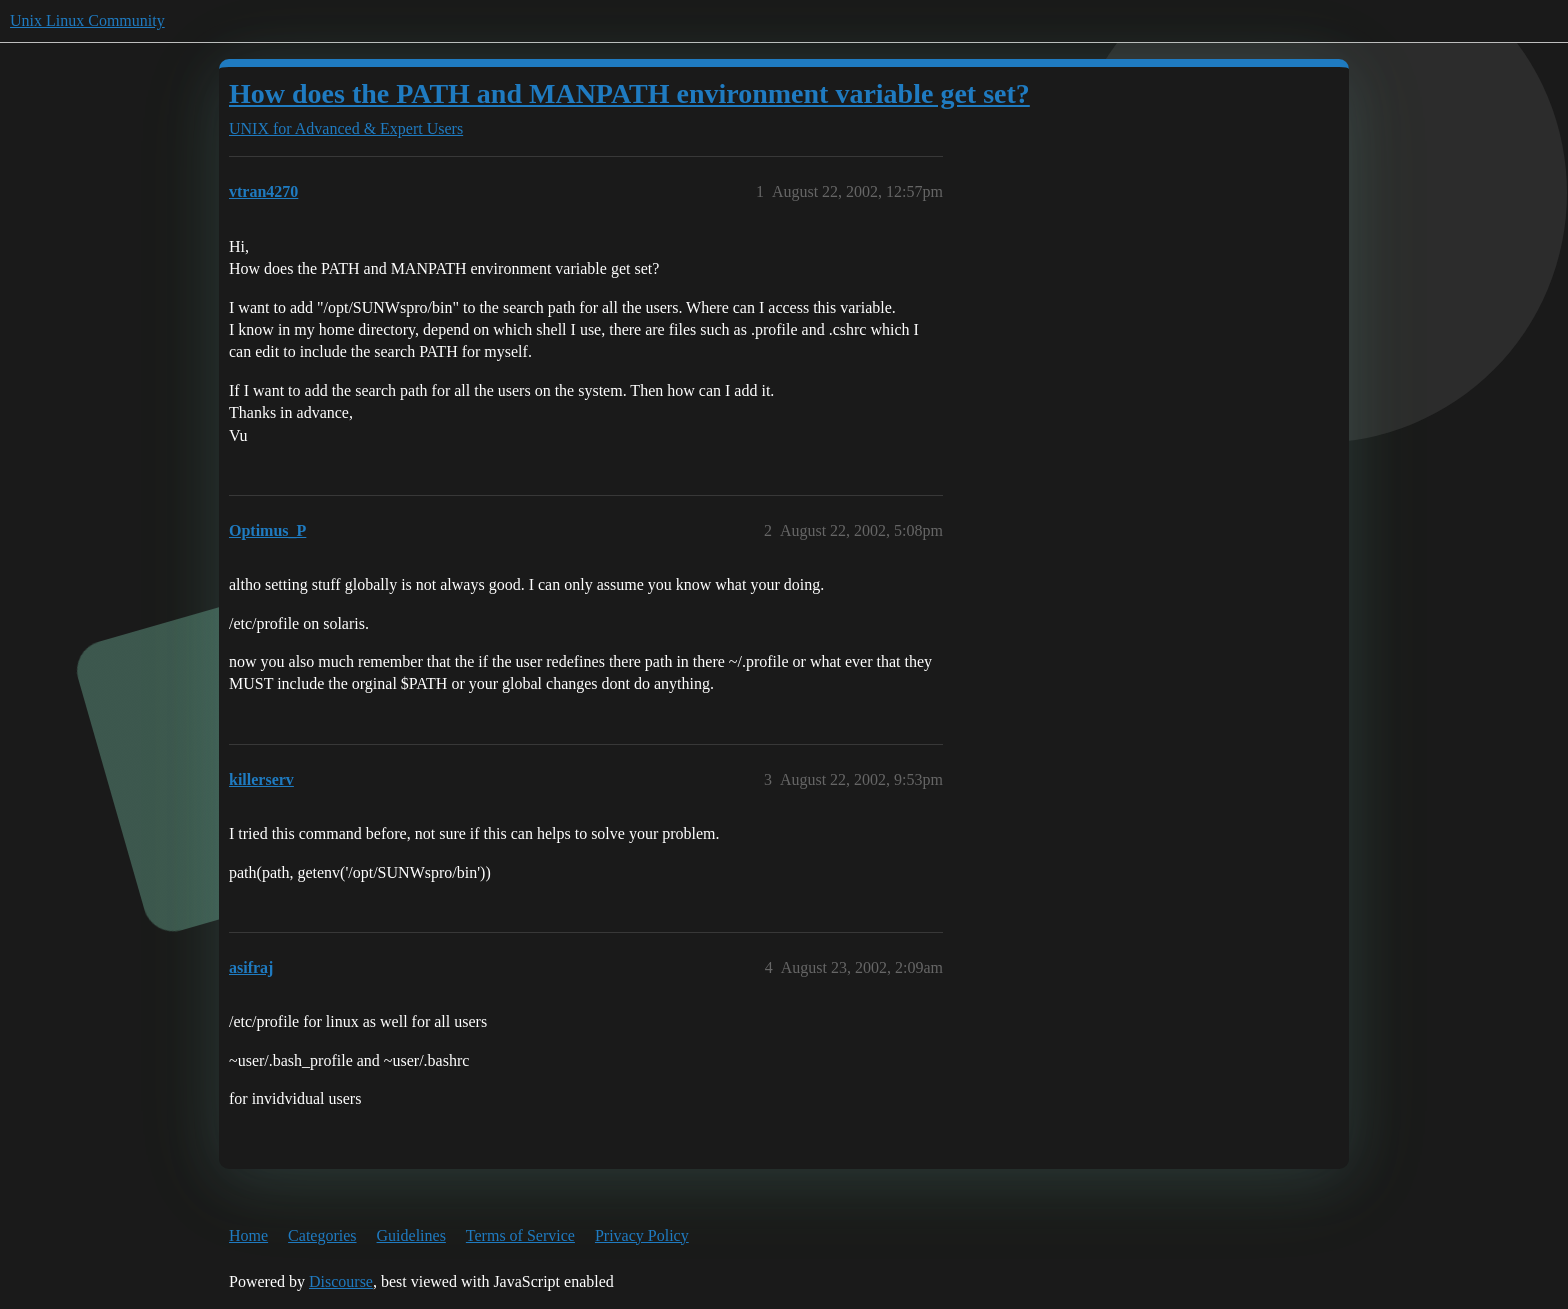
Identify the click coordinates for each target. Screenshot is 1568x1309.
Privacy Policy (642, 1235)
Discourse (341, 1281)
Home (248, 1235)
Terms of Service (520, 1235)
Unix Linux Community (87, 20)
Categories (322, 1235)
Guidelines (411, 1235)
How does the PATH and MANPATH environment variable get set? (629, 93)
